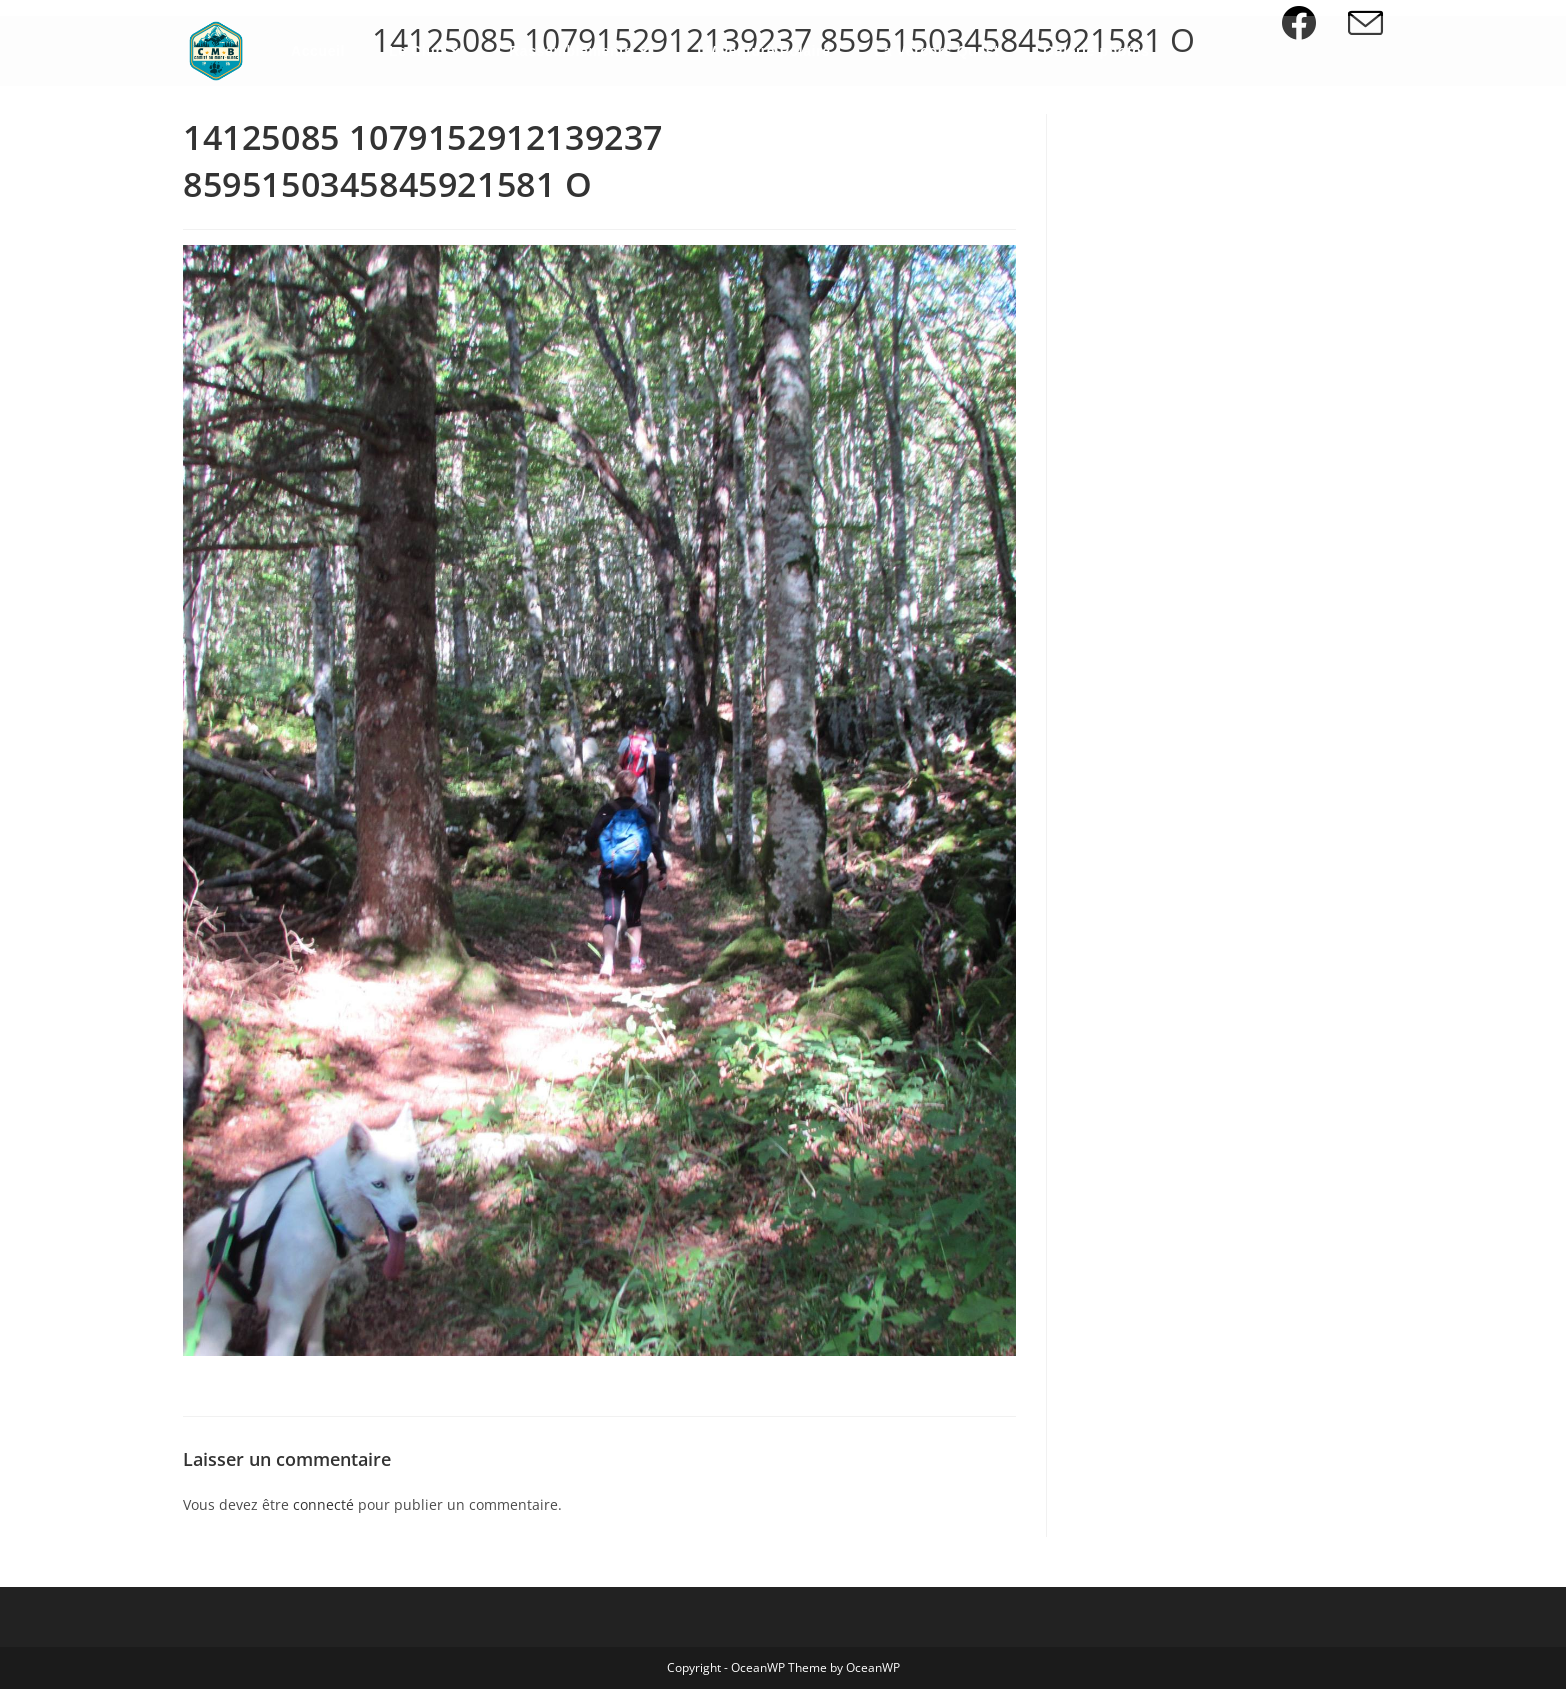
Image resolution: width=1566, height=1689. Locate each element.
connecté (323, 1504)
